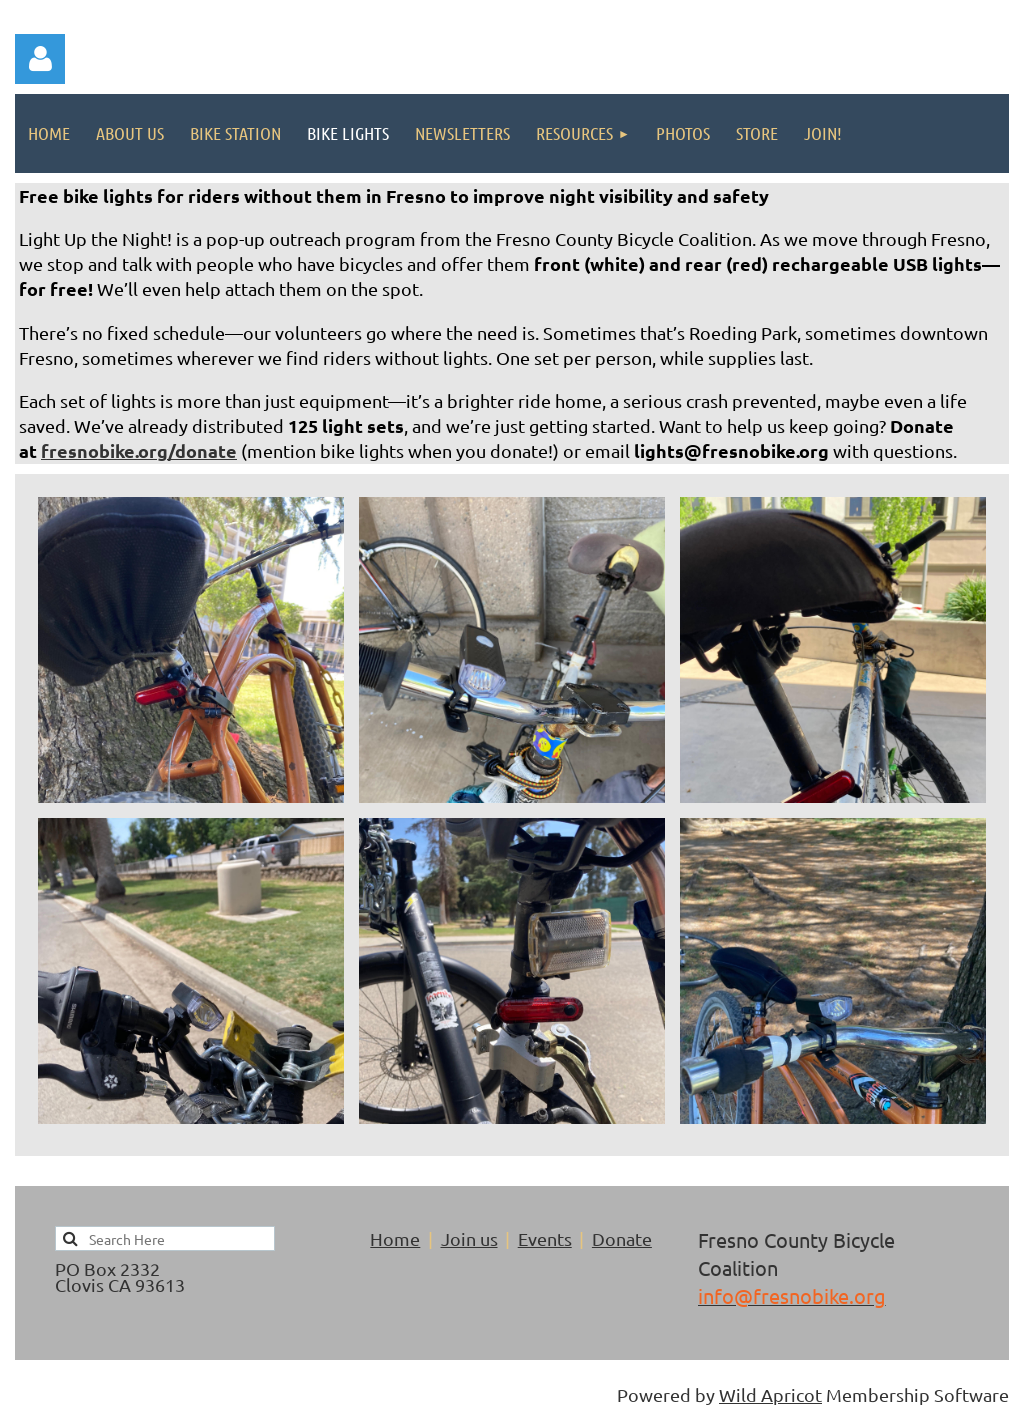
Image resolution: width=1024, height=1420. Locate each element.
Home (395, 1238)
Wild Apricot (770, 1394)
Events (545, 1238)
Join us (469, 1238)
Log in (40, 59)
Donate (622, 1238)
